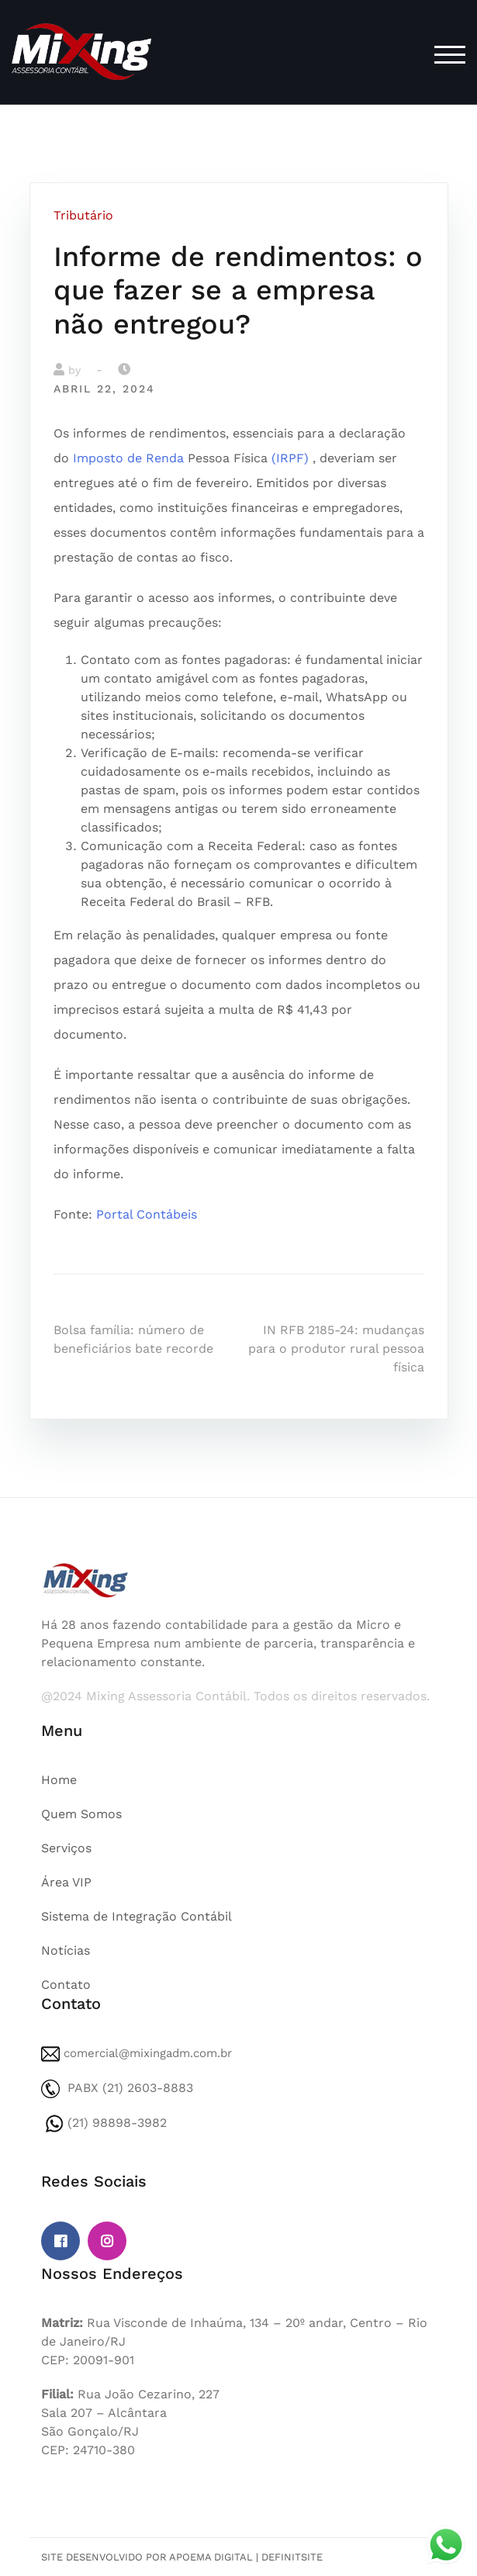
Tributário (83, 215)
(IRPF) (290, 458)
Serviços (66, 1848)
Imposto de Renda (128, 458)
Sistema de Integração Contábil (136, 1916)
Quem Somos (81, 1814)
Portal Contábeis (146, 1214)
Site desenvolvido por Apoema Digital (147, 2557)
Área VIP (66, 1882)
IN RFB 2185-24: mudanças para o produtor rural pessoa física (336, 1348)
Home (59, 1779)
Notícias (65, 1950)
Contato (66, 1984)
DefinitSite (292, 2557)
